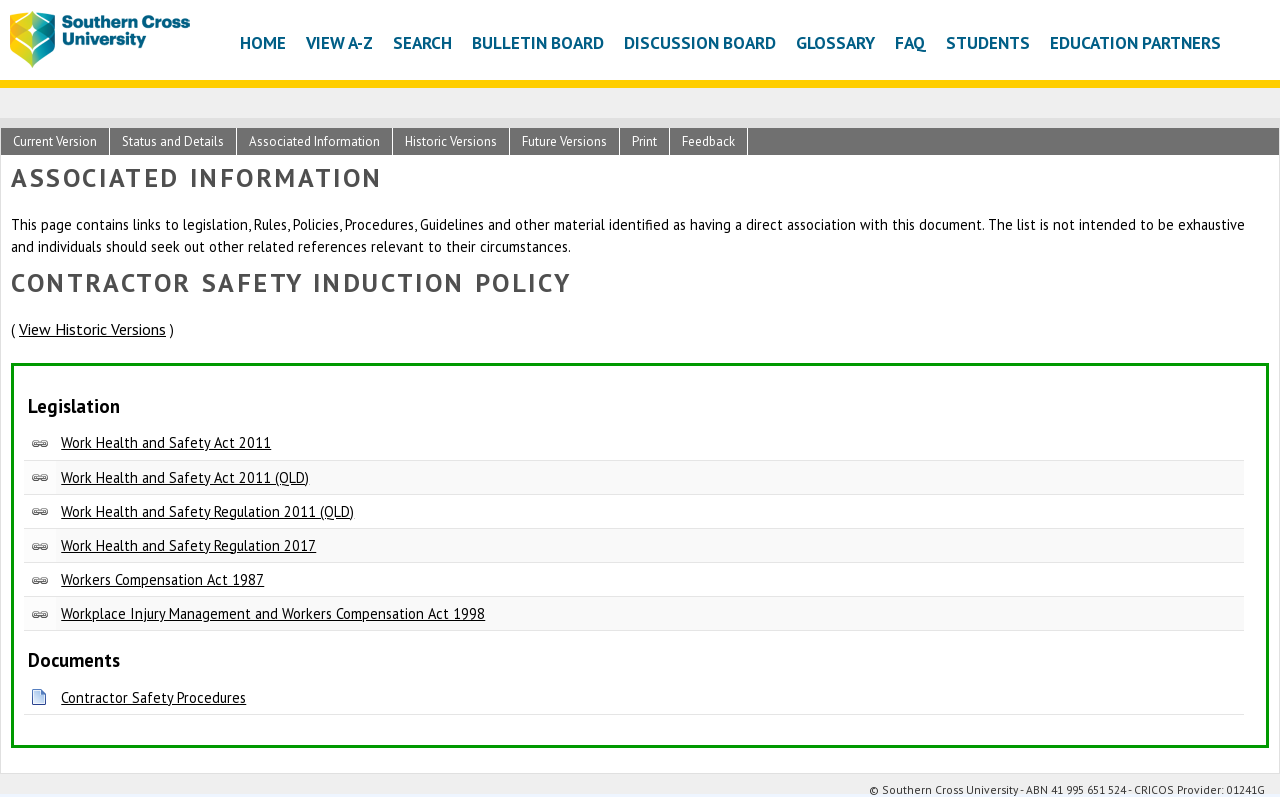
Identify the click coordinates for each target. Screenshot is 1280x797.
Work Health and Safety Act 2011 (166, 442)
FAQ (910, 42)
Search (422, 42)
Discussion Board (700, 42)
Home (263, 42)
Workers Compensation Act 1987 (162, 579)
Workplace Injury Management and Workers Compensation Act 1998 (273, 613)
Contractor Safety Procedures (153, 697)
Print (644, 141)
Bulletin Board (538, 42)
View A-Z (339, 42)
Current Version (55, 141)
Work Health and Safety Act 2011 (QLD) (185, 477)
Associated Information (314, 141)
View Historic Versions (92, 329)
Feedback (708, 141)
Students (988, 42)
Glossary (835, 42)
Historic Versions (451, 141)
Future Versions (564, 141)
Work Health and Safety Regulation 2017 (188, 545)
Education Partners (1135, 42)
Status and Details (173, 141)
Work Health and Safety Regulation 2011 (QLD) (207, 511)
